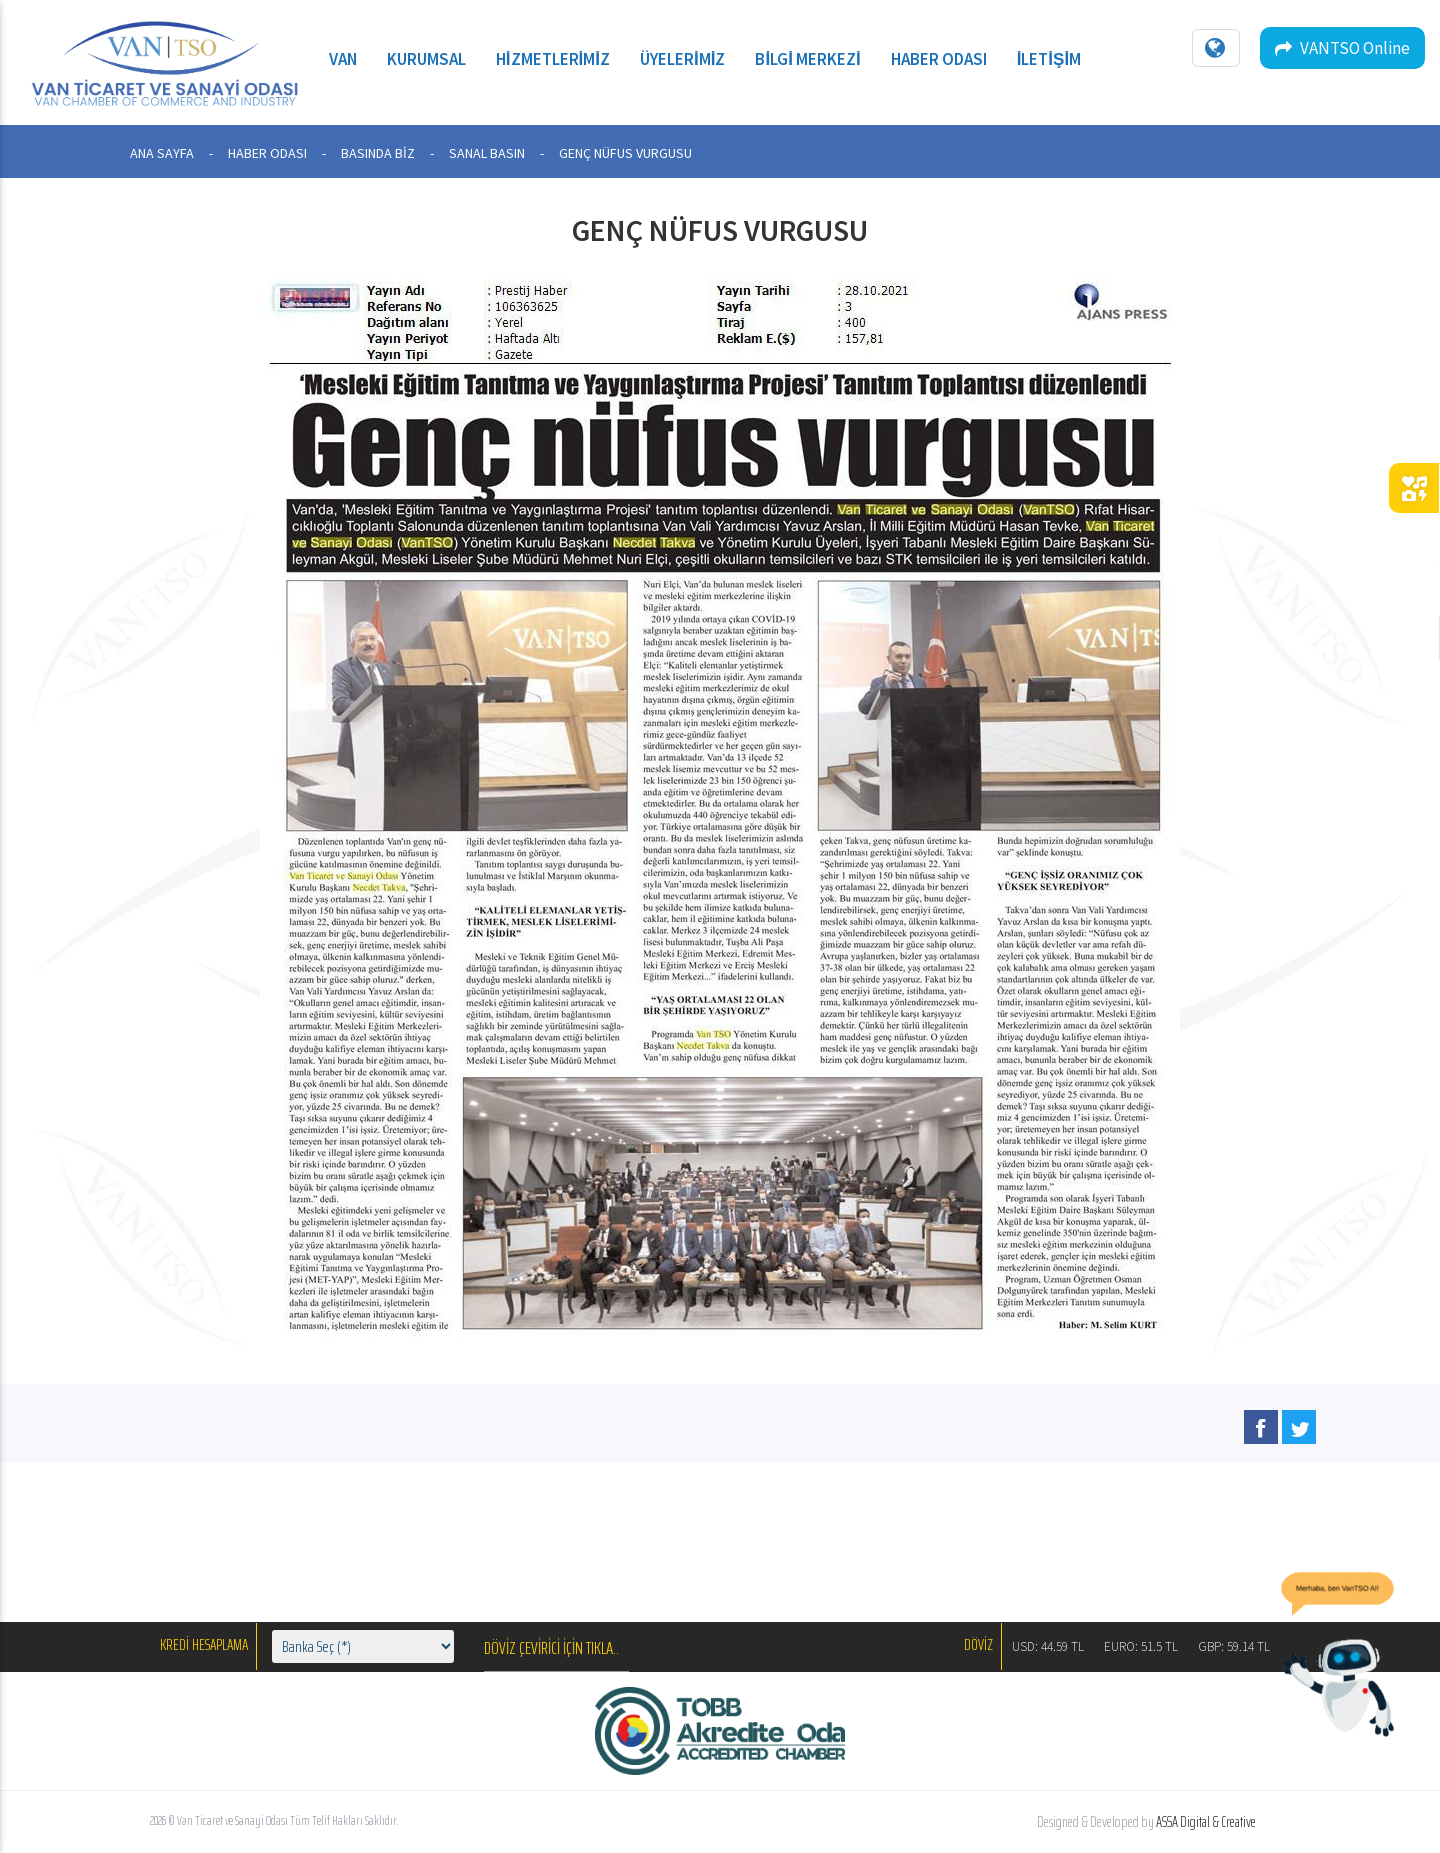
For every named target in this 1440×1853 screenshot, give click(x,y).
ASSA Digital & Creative (1206, 1822)
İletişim (1049, 59)
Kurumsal (426, 59)
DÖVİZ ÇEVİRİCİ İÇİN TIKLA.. (551, 1648)
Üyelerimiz (682, 59)
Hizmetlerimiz (553, 59)
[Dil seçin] (1216, 48)
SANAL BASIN (487, 153)
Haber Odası (939, 59)
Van (343, 59)
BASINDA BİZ (378, 153)
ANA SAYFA (162, 153)
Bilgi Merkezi (807, 59)
